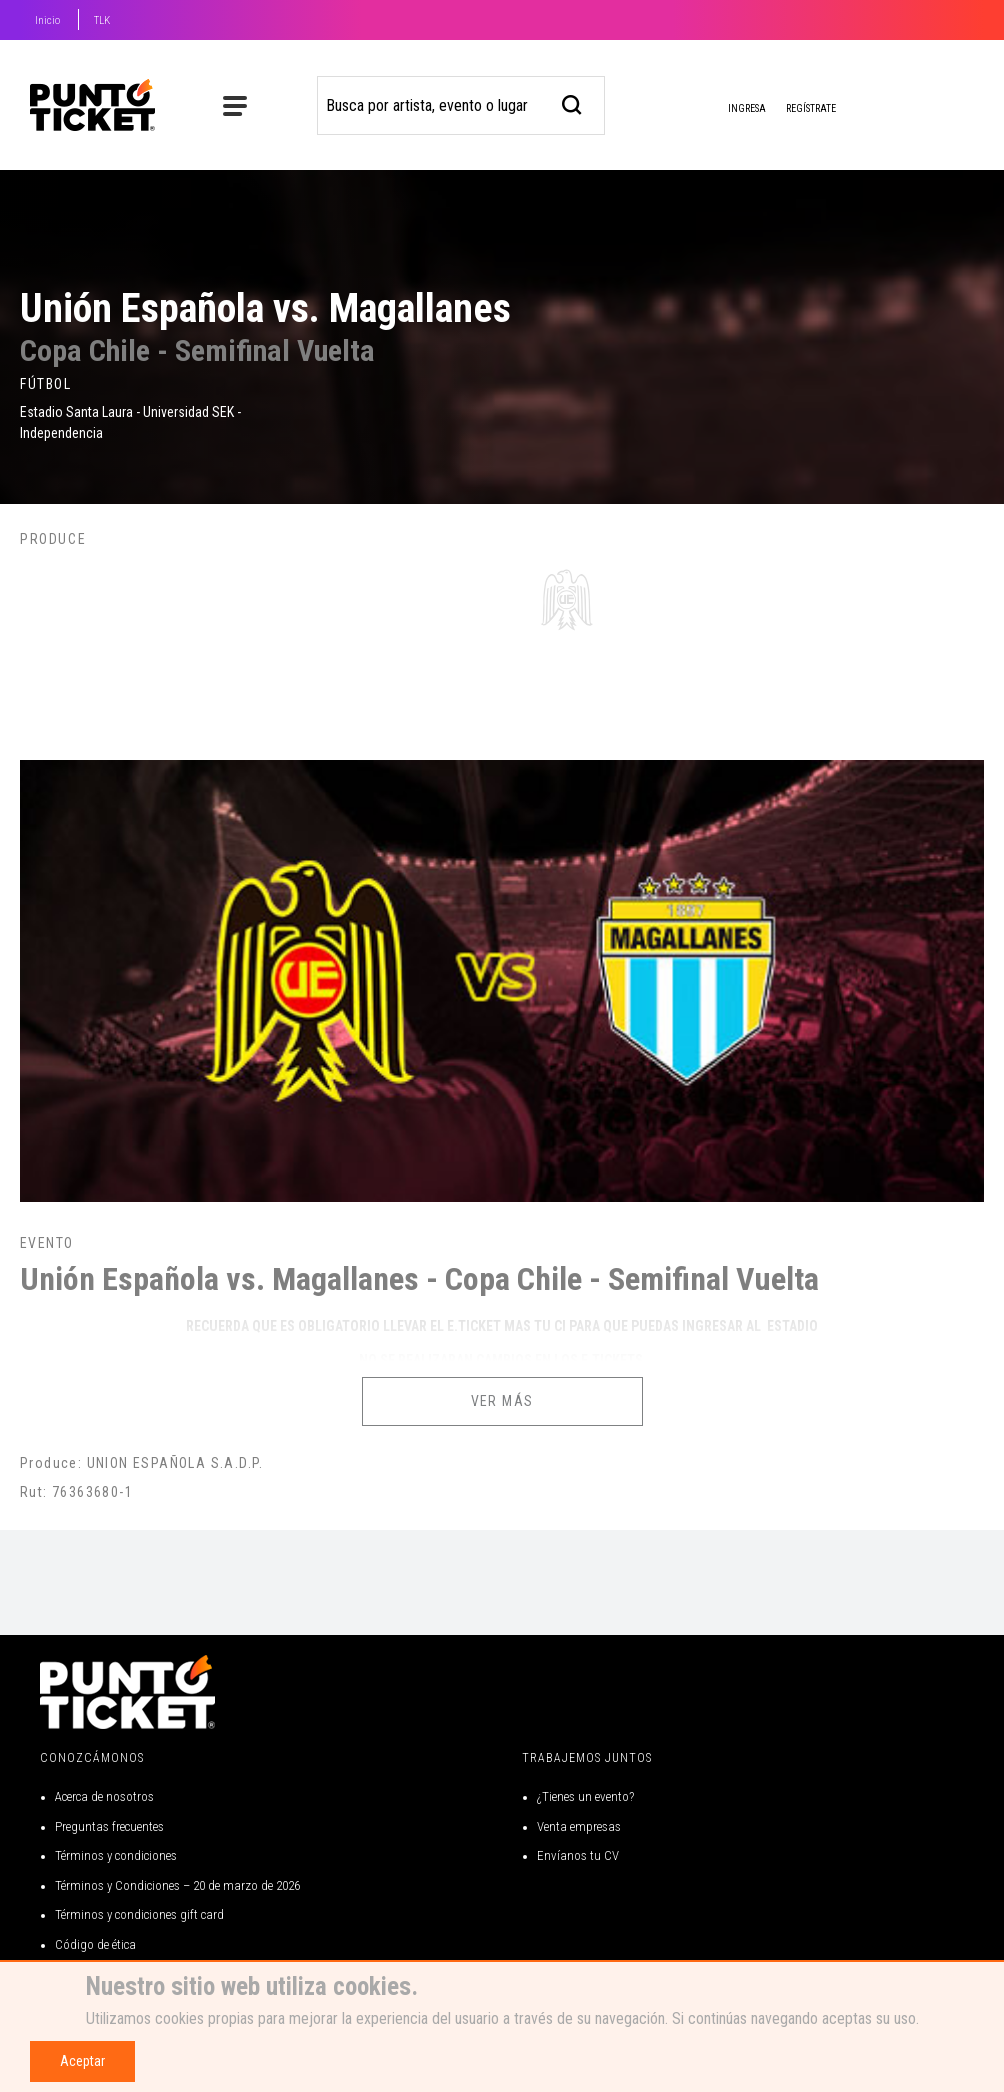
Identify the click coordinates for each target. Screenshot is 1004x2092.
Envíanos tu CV (578, 1855)
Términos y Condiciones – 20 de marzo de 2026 (177, 1885)
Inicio (47, 20)
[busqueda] (572, 102)
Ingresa (731, 110)
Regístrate (811, 108)
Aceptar (82, 2061)
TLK (102, 20)
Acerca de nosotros (104, 1796)
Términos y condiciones (116, 1855)
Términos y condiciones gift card (139, 1914)
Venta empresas (579, 1826)
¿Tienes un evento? (585, 1796)
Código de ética (95, 1944)
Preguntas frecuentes (109, 1826)
